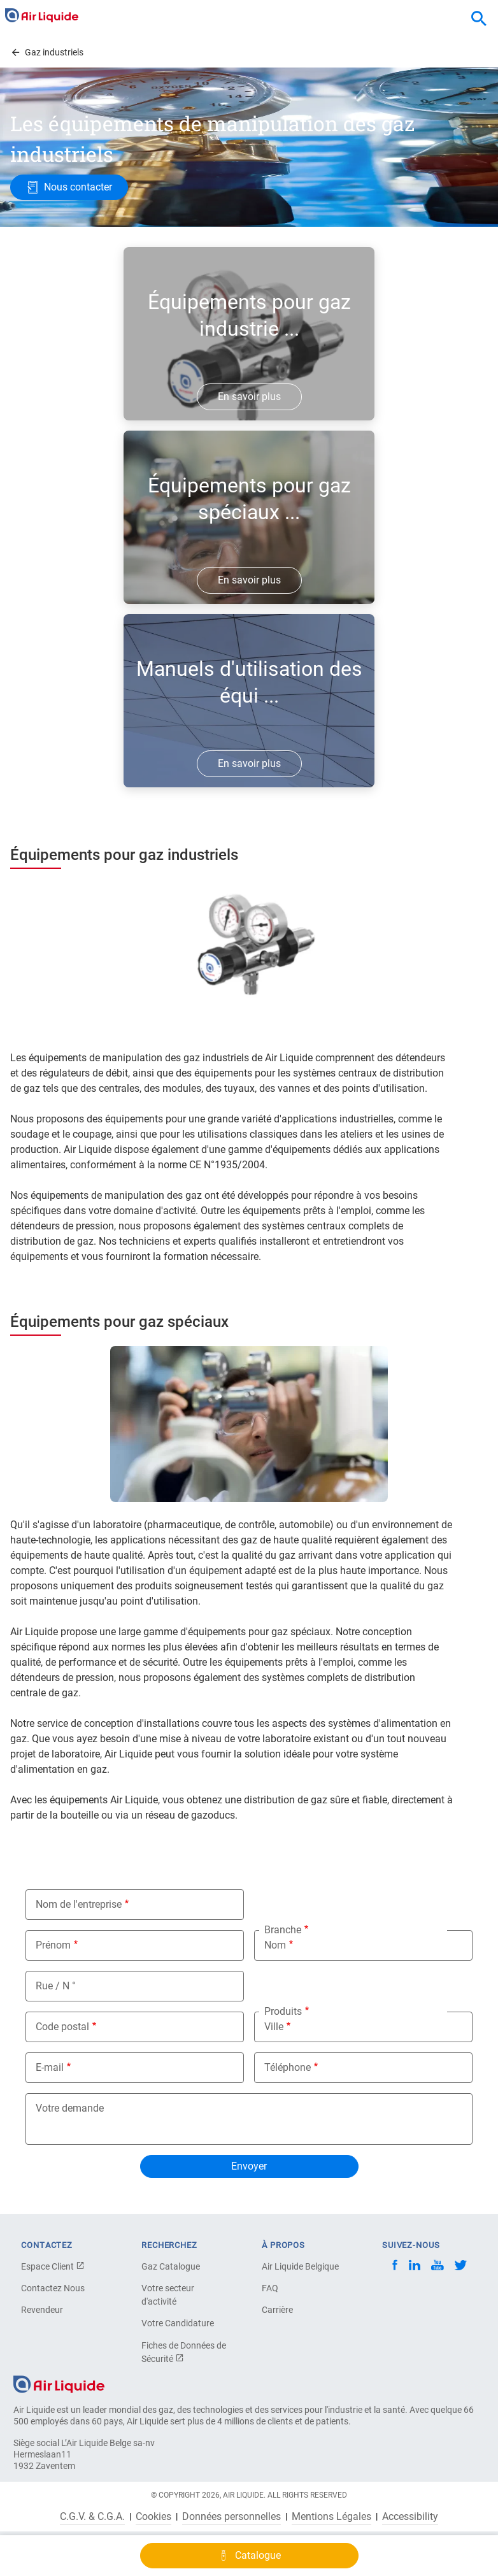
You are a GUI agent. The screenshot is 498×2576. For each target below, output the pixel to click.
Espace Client (53, 2266)
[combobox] (479, 19)
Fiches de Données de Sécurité (183, 2352)
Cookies (153, 2517)
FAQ (270, 2288)
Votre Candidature (177, 2323)
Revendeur (42, 2310)
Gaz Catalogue (170, 2266)
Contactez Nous (53, 2288)
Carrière (277, 2310)
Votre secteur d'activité (167, 2295)
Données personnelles (231, 2517)
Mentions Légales (331, 2517)
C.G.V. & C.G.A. (92, 2517)
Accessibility (410, 2517)
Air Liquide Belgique (300, 2266)
